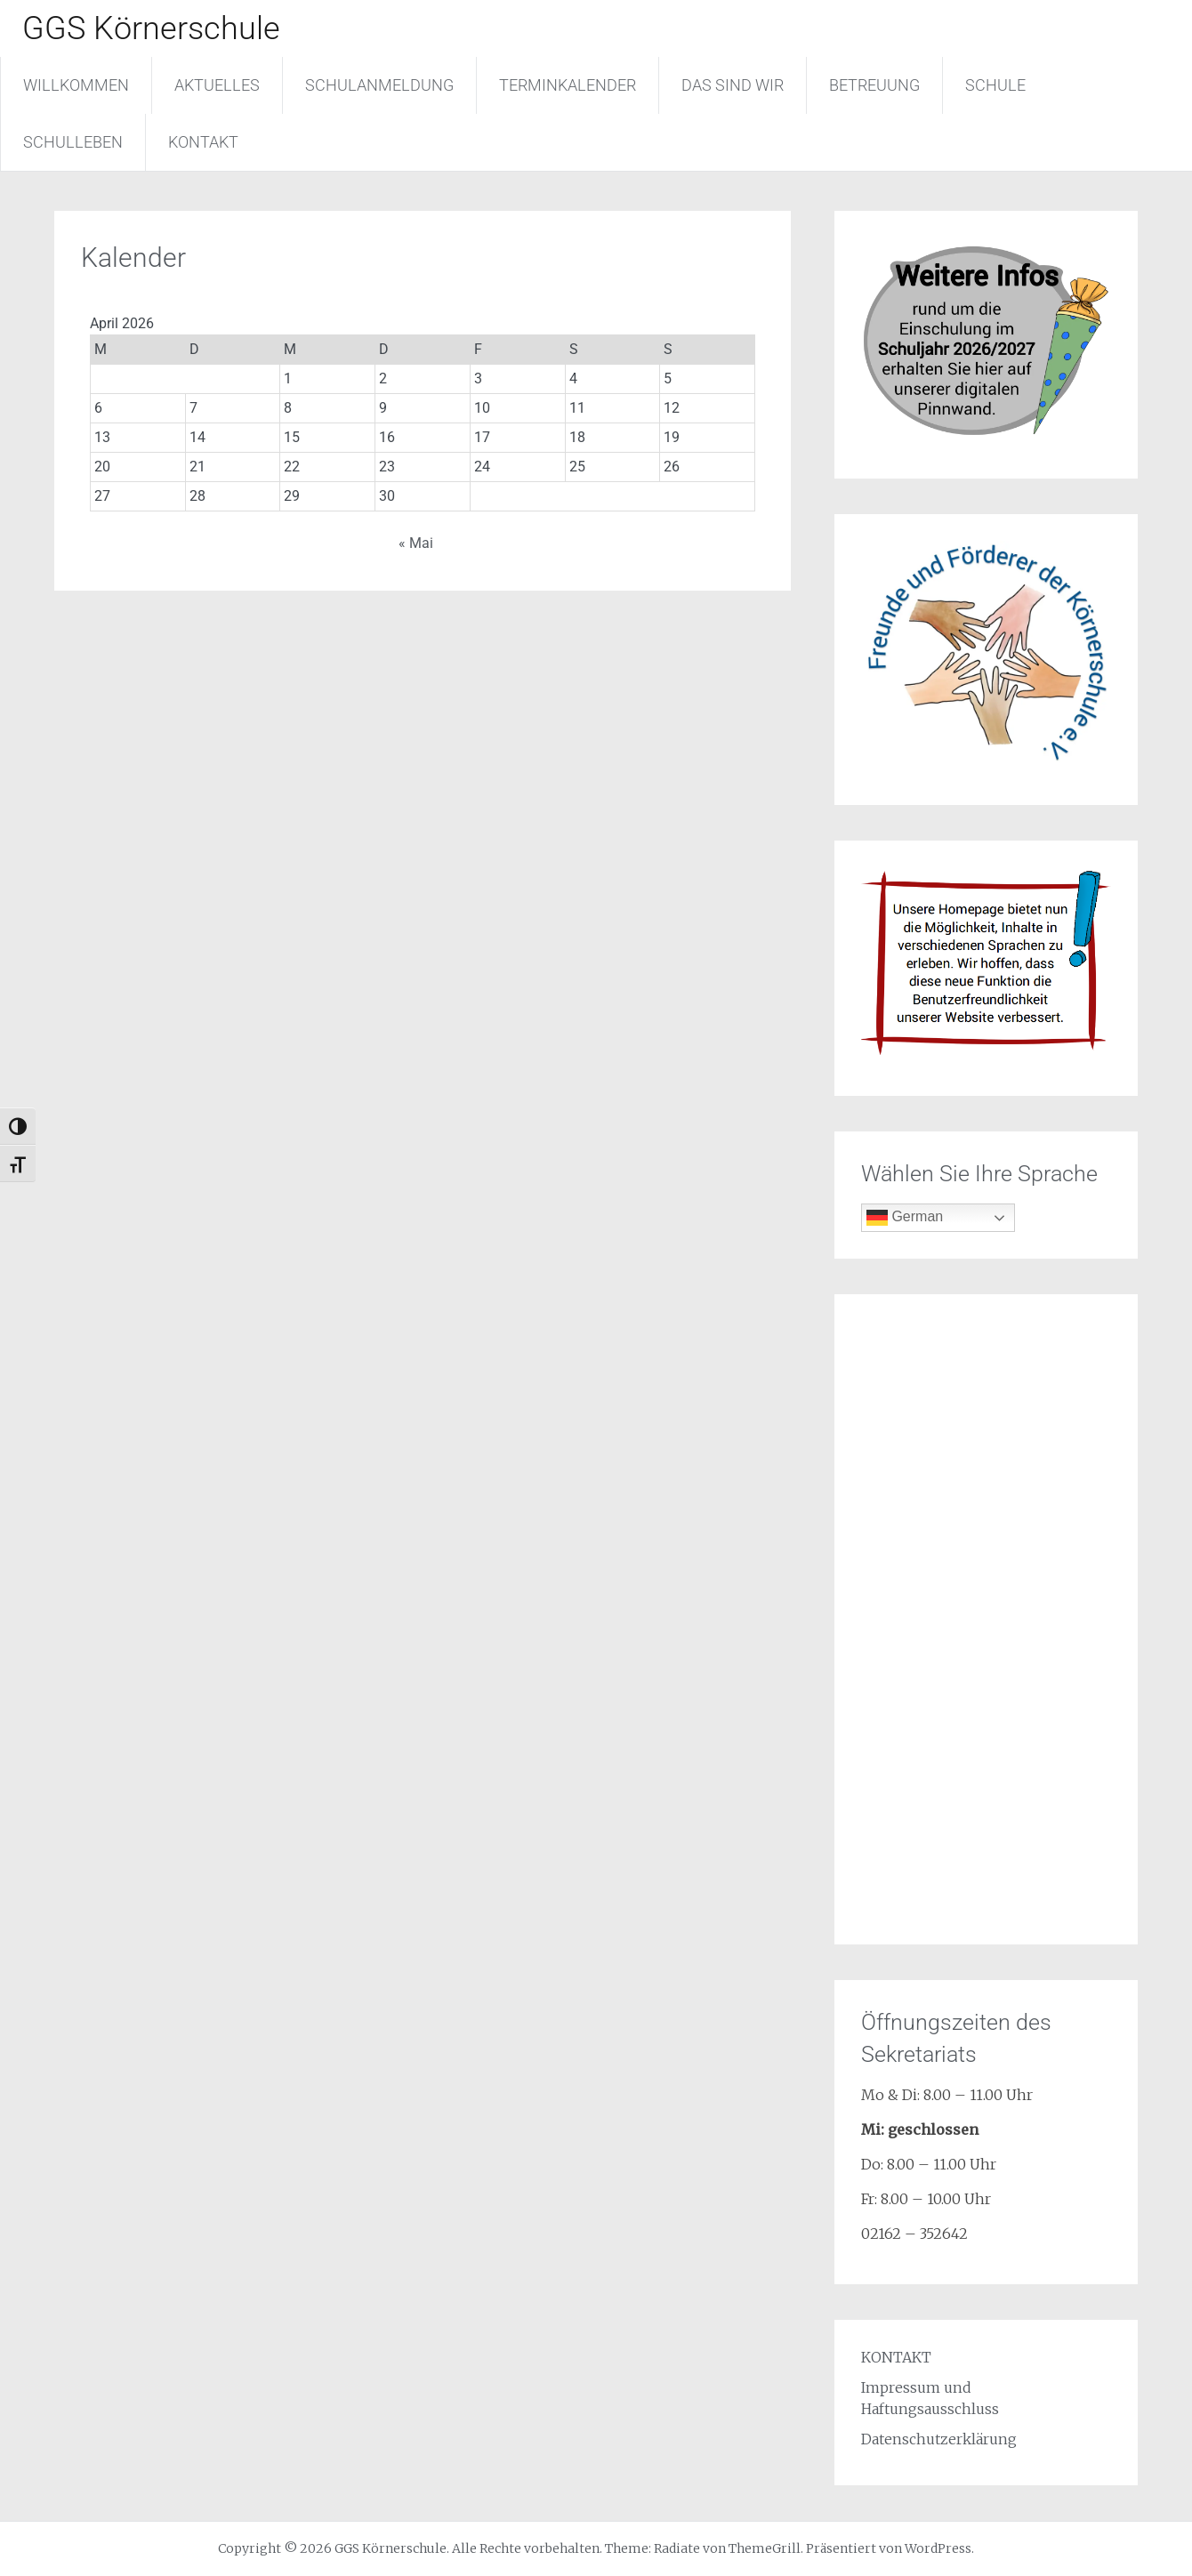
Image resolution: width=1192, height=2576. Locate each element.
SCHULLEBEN (73, 142)
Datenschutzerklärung (939, 2439)
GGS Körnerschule (151, 28)
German (904, 1217)
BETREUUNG (874, 85)
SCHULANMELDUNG (379, 85)
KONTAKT (203, 142)
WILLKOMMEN (76, 85)
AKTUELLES (217, 85)
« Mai (416, 543)
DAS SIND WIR (732, 85)
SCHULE (995, 85)
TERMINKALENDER (567, 85)
